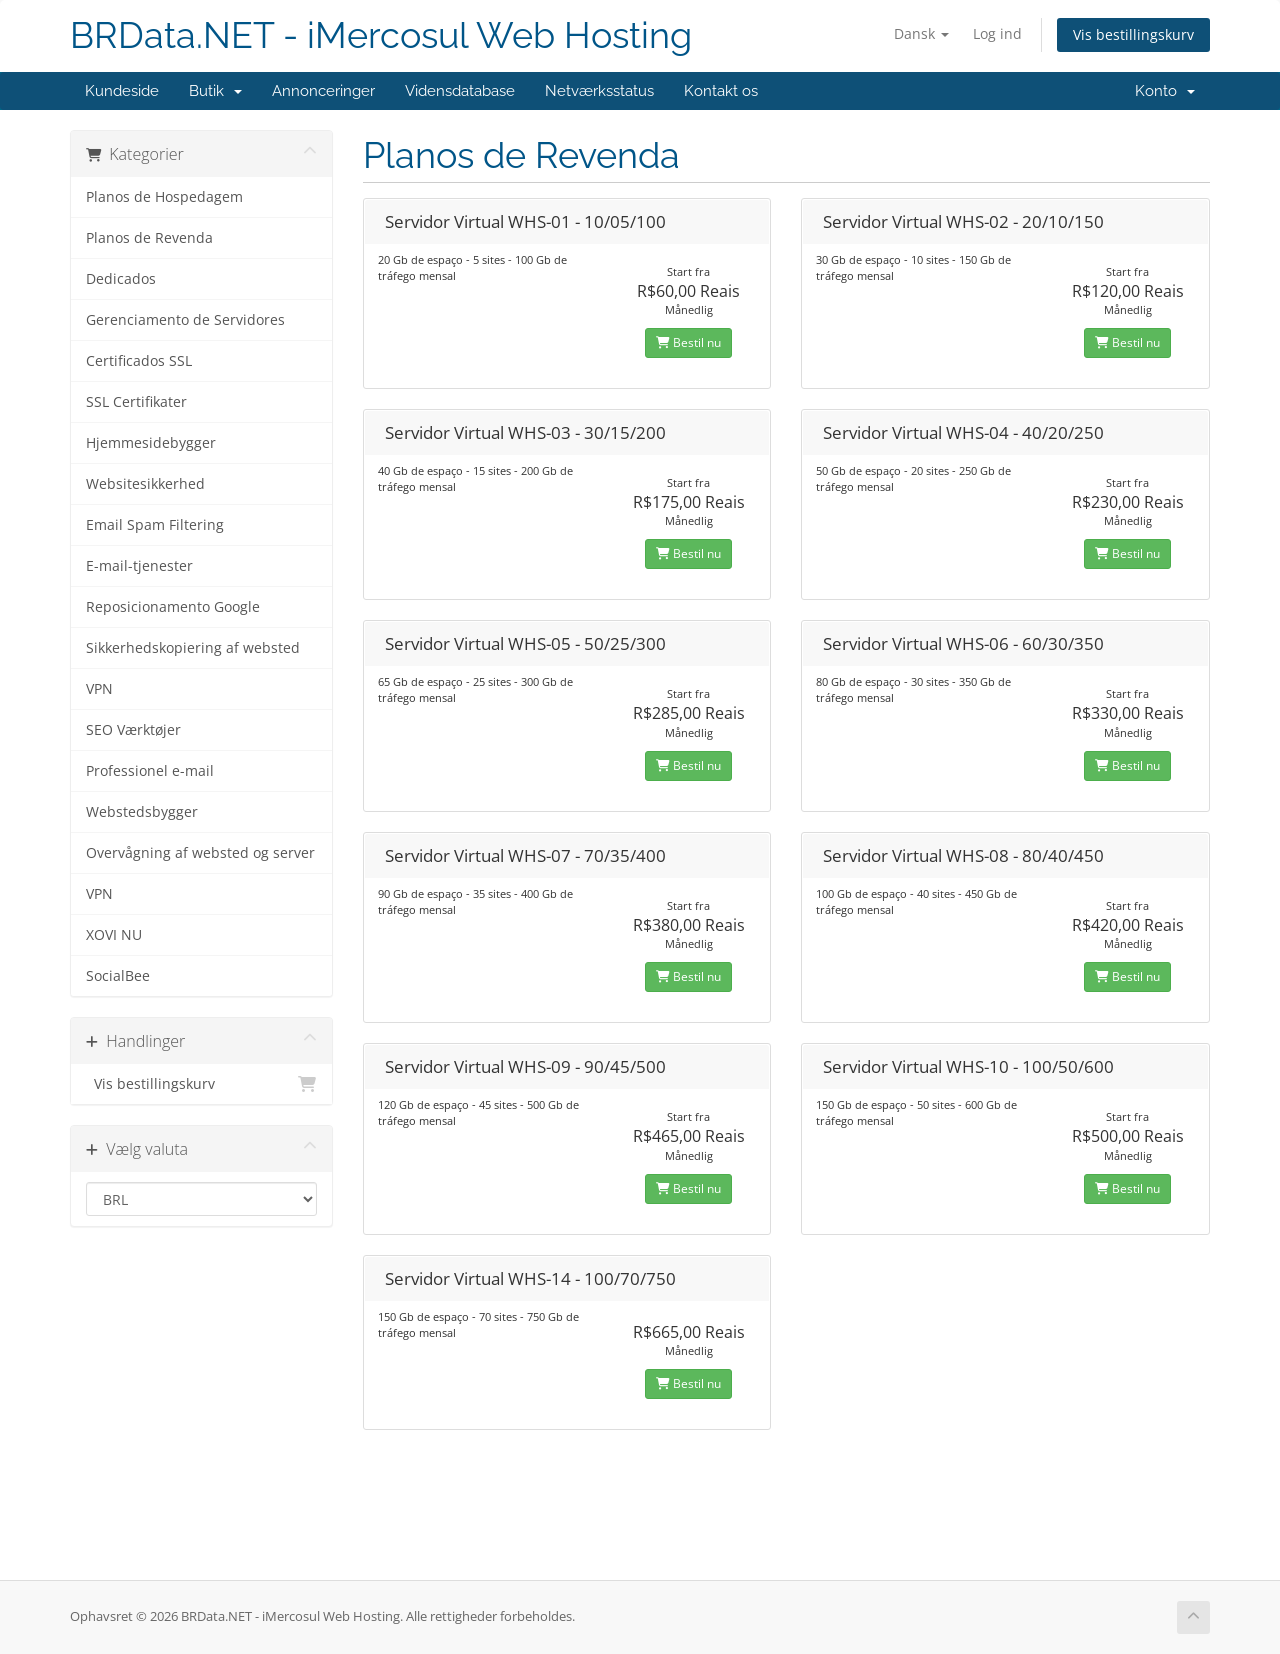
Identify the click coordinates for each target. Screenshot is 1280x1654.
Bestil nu (688, 342)
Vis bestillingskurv (1133, 34)
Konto (1165, 91)
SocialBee (118, 976)
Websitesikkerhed (145, 484)
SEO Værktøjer (133, 730)
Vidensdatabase (460, 91)
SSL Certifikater (136, 402)
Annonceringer (323, 91)
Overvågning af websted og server (200, 853)
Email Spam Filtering (155, 525)
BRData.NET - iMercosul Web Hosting (381, 35)
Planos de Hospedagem (164, 197)
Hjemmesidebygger (151, 443)
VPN (99, 689)
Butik (215, 91)
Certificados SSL (139, 361)
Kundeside (122, 91)
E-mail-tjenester (139, 566)
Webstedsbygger (142, 812)
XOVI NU (114, 935)
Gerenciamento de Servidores (185, 320)
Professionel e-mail (150, 771)
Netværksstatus (599, 91)
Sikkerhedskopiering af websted (193, 648)
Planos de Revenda (149, 238)
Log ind (997, 33)
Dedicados (121, 279)
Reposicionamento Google (173, 607)
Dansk (921, 33)
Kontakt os (721, 91)
